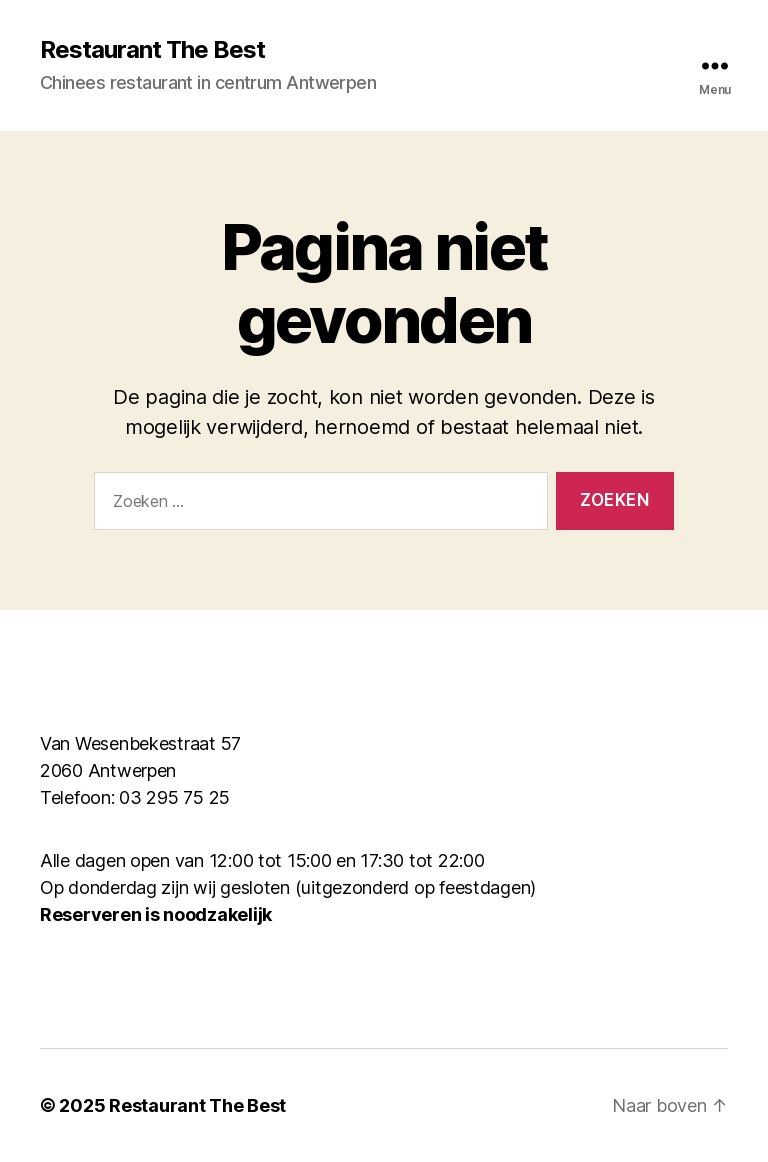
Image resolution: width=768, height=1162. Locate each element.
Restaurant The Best (152, 50)
